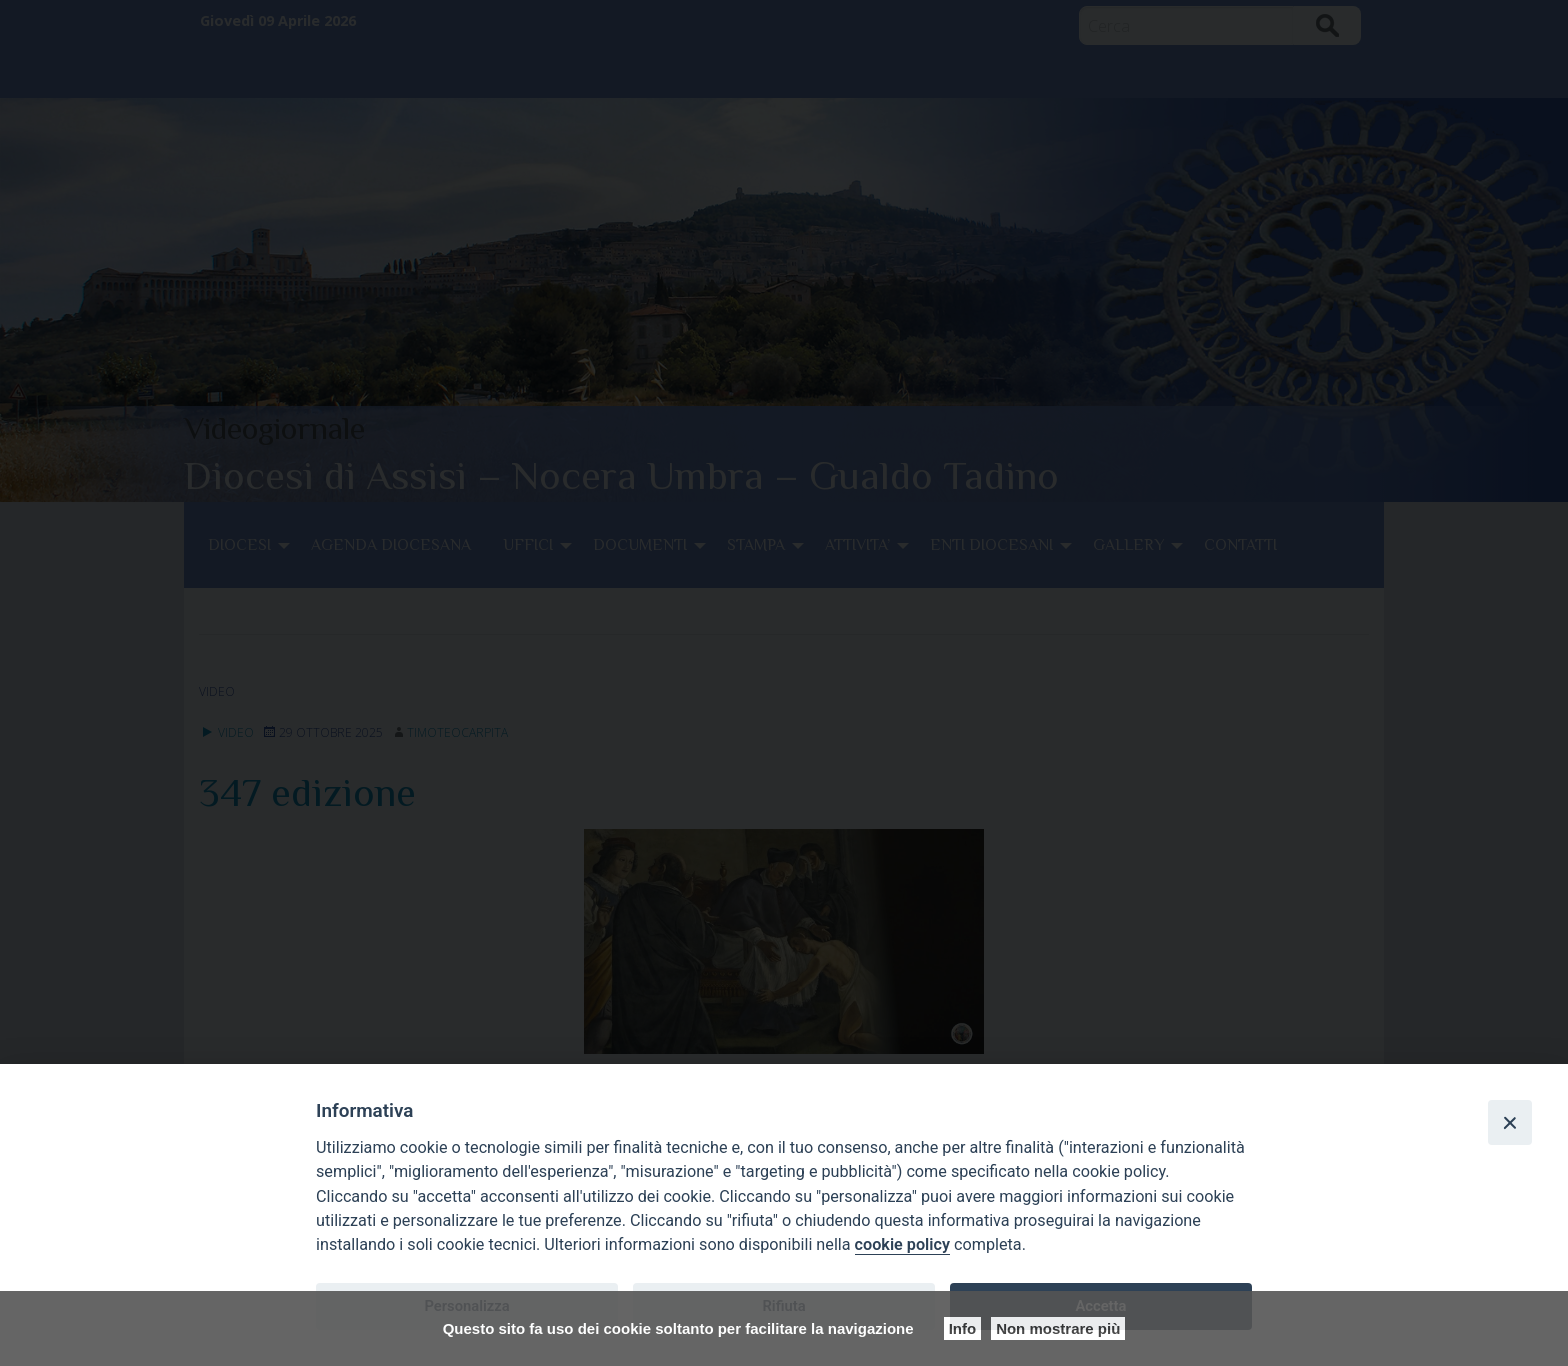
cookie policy (902, 1244)
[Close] (1510, 1122)
